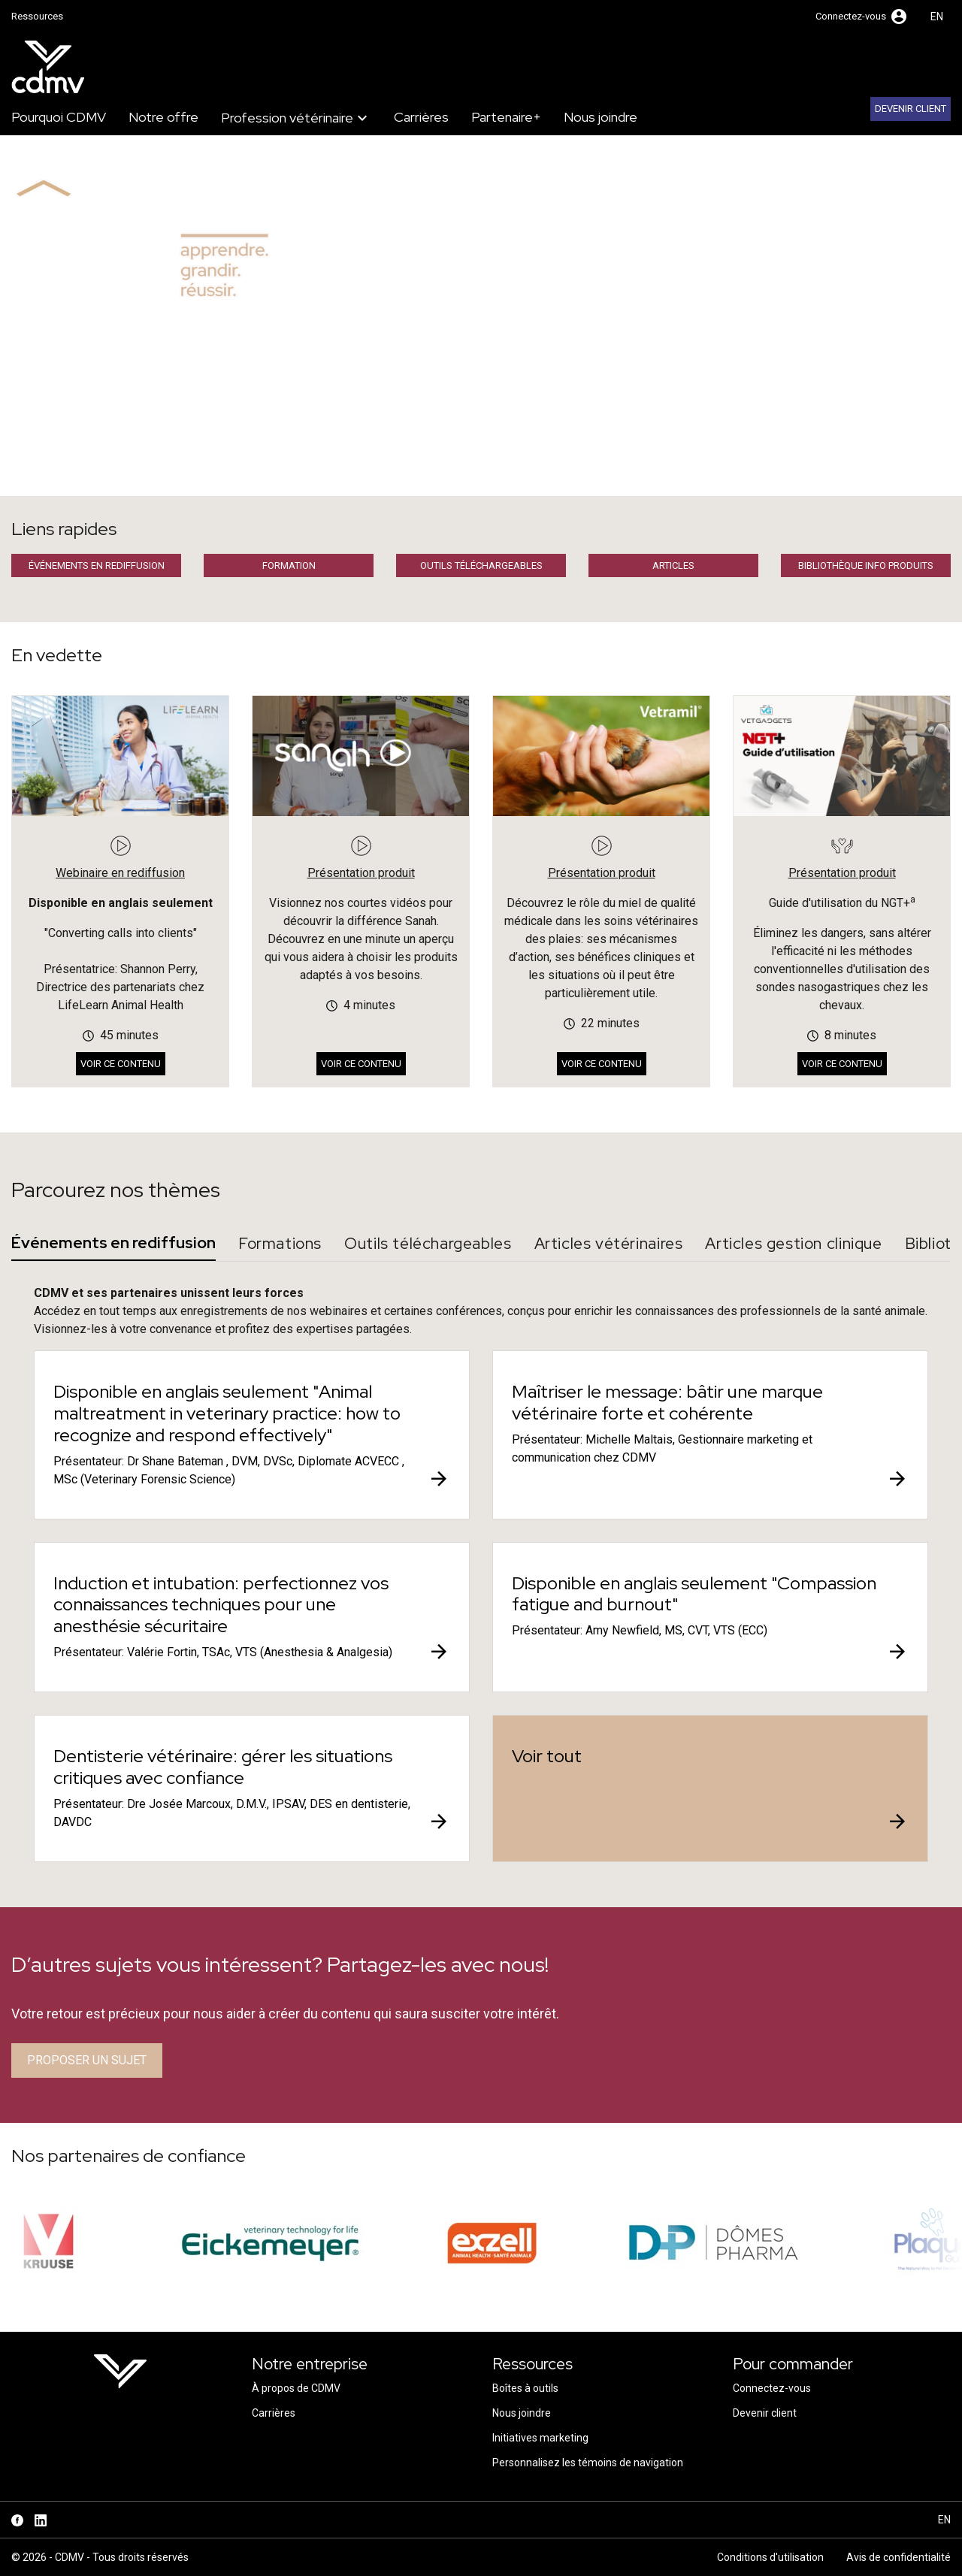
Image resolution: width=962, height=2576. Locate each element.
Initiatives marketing (540, 2438)
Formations (280, 1243)
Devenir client (910, 108)
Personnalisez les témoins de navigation (587, 2463)
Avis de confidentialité (898, 2557)
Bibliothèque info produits (865, 565)
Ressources (37, 16)
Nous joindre (600, 116)
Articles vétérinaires (608, 1243)
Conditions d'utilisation (770, 2557)
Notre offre (163, 116)
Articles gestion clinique (793, 1243)
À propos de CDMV (296, 2388)
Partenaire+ (506, 116)
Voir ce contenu (120, 1063)
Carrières (421, 116)
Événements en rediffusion (97, 565)
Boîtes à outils (525, 2388)
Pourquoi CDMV (58, 116)
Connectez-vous (772, 2388)
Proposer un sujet (87, 2060)
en (936, 17)
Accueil (29, 478)
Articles (673, 565)
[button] (861, 17)
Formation (289, 565)
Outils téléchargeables (481, 565)
